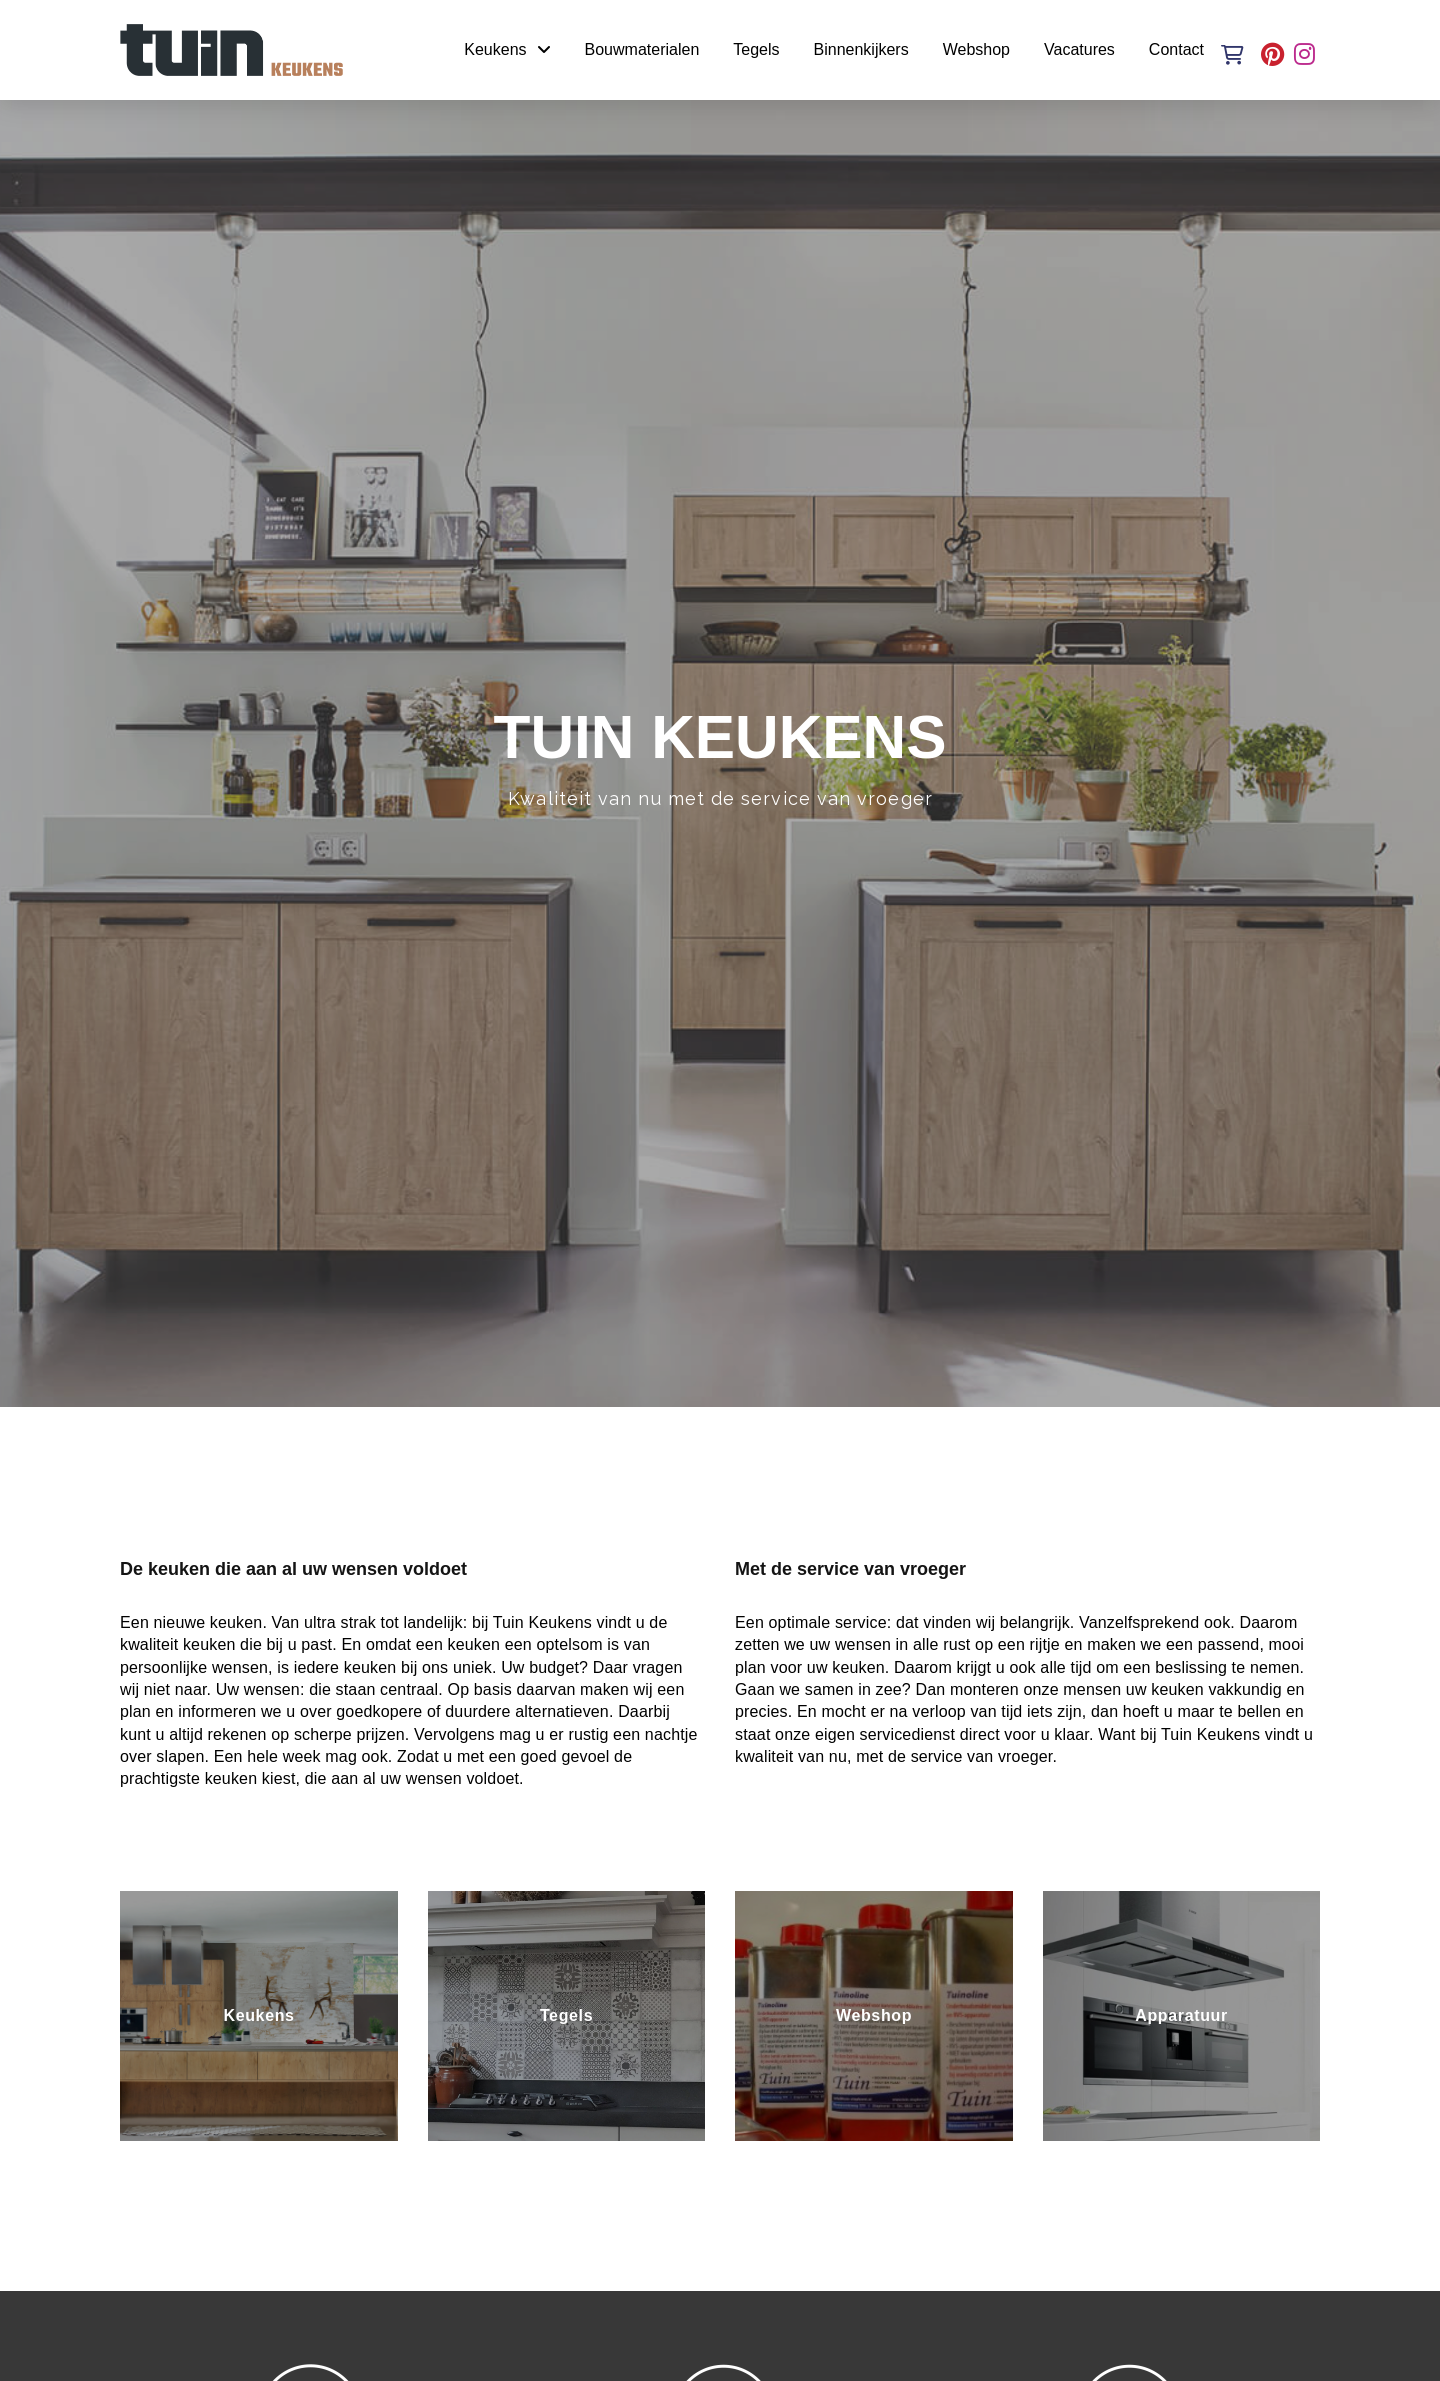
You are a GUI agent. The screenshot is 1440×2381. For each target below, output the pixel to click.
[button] (1232, 55)
